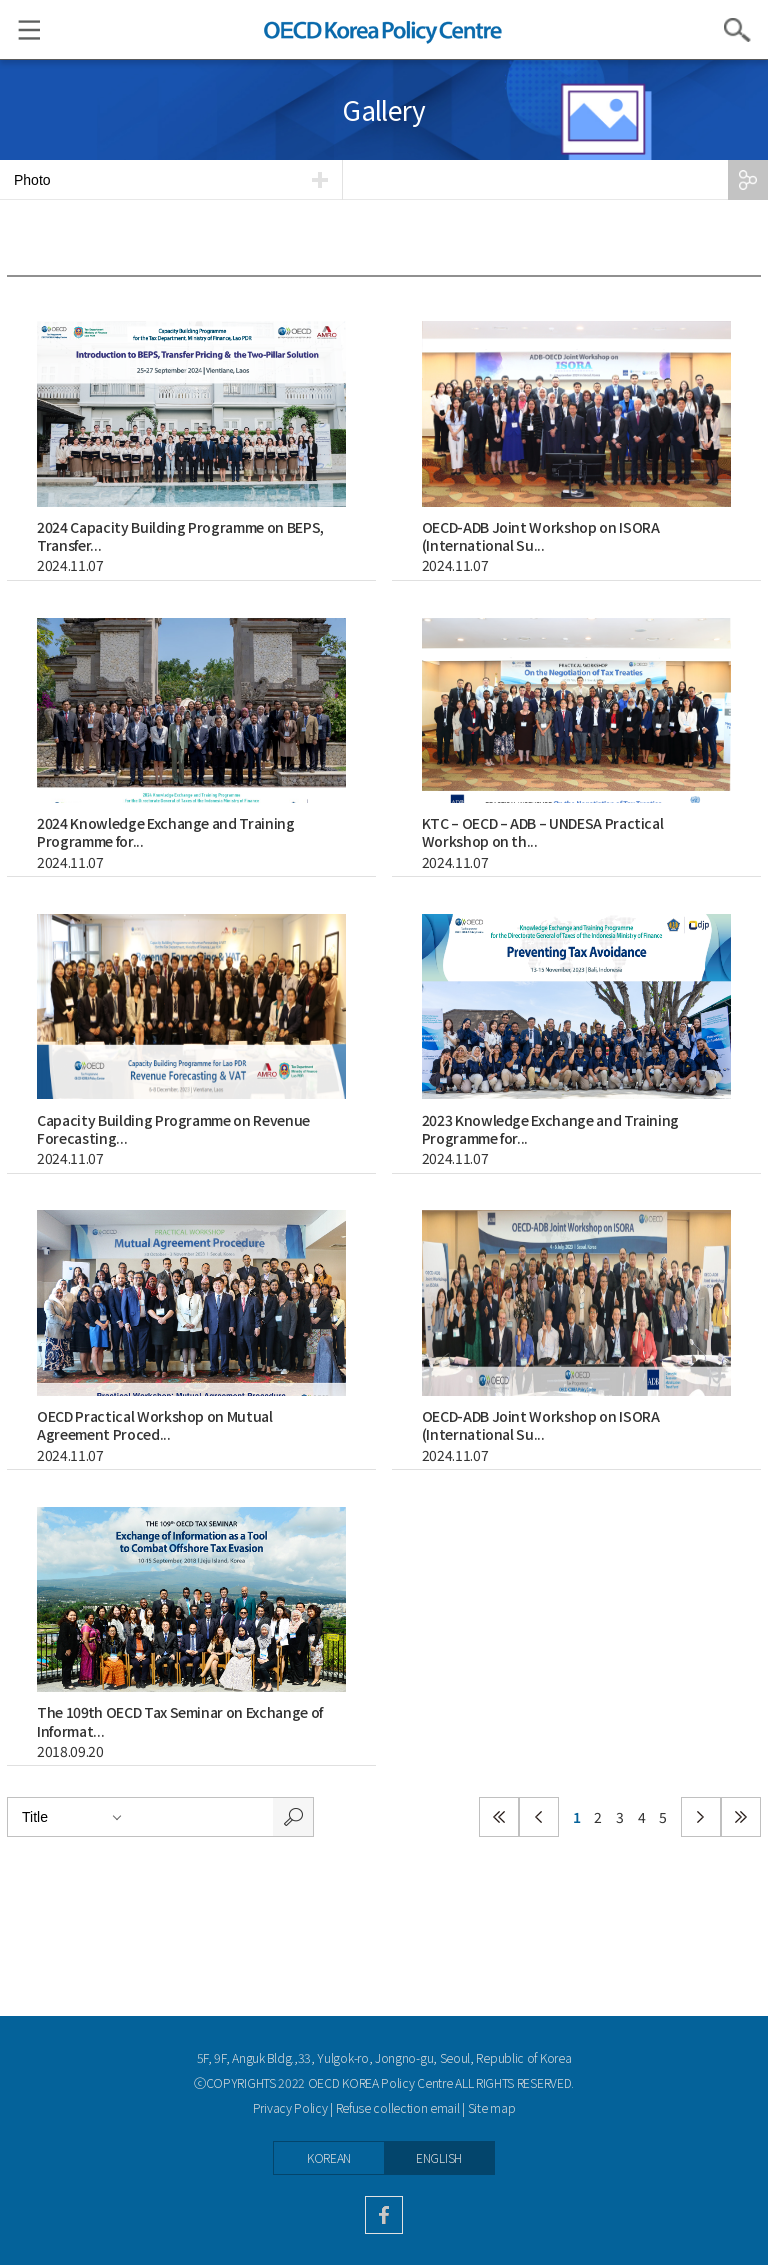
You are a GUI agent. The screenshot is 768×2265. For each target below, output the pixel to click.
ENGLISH (439, 2158)
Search (738, 30)
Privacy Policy (290, 2108)
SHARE (748, 180)
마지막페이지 (741, 1817)
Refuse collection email (398, 2108)
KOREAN (329, 2158)
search (293, 1817)
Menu (20, 30)
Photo (32, 180)
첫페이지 (499, 1817)
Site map (492, 2108)
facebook (384, 2215)
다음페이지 (701, 1817)
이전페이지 (539, 1817)
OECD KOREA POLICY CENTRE (384, 29)
